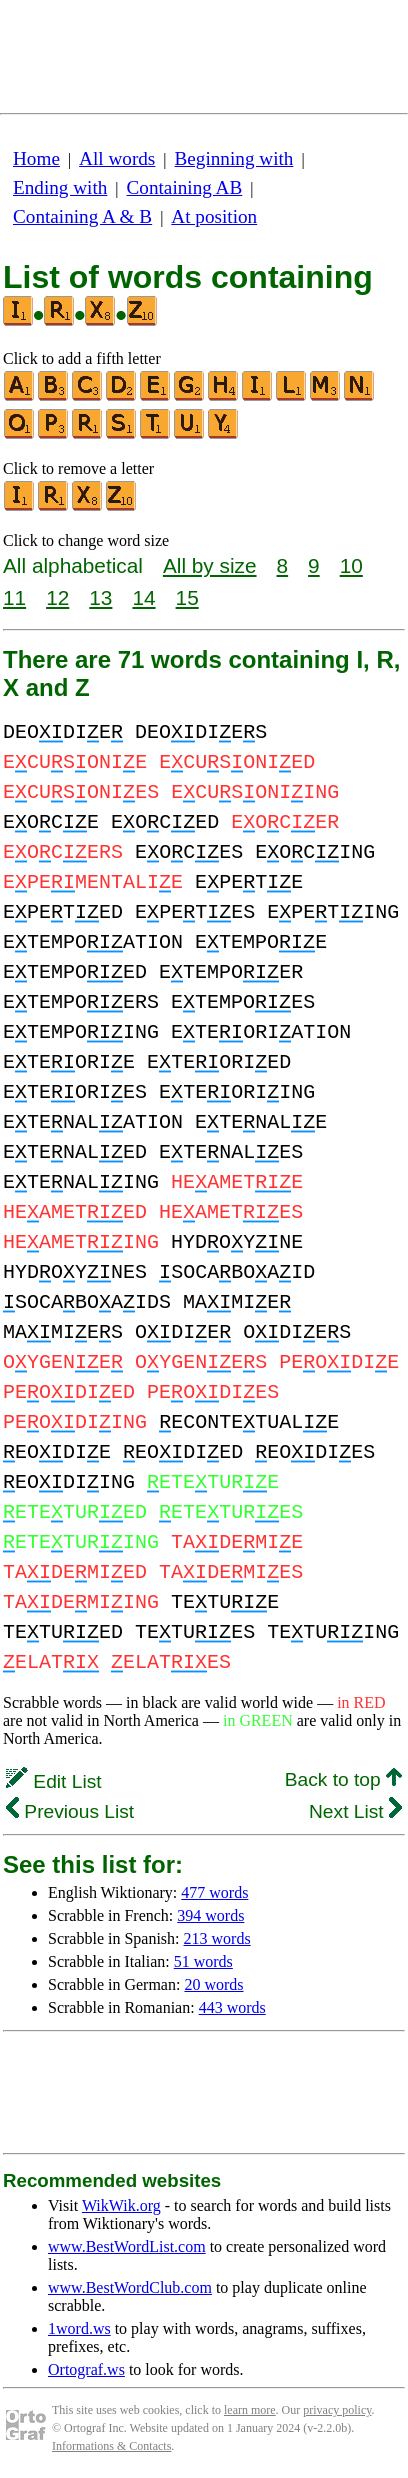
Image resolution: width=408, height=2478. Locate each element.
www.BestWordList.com (127, 2246)
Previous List (70, 1811)
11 (14, 597)
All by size (210, 565)
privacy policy (337, 2410)
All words (117, 158)
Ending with (60, 187)
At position (214, 216)
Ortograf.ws (86, 2369)
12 (57, 597)
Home (36, 158)
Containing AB (185, 187)
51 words (203, 1961)
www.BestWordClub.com (130, 2287)
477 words (214, 1892)
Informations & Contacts (111, 2446)
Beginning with (234, 158)
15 (187, 597)
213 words (217, 1938)
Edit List (54, 1781)
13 (100, 597)
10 (351, 565)
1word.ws (79, 2328)
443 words (232, 2007)
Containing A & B (82, 216)
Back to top (343, 1779)
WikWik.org (121, 2205)
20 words (213, 1984)
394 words (210, 1915)
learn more (250, 2410)
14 (143, 597)
